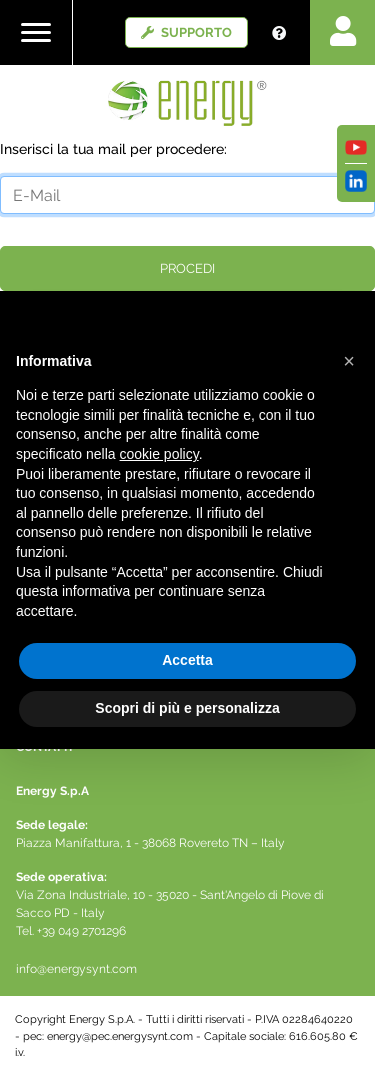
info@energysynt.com (76, 969)
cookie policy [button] (159, 454)
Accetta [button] (187, 660)
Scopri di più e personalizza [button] (187, 708)
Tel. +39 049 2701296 (71, 931)
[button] (349, 361)
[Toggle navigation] (36, 32)
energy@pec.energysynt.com (120, 1036)
